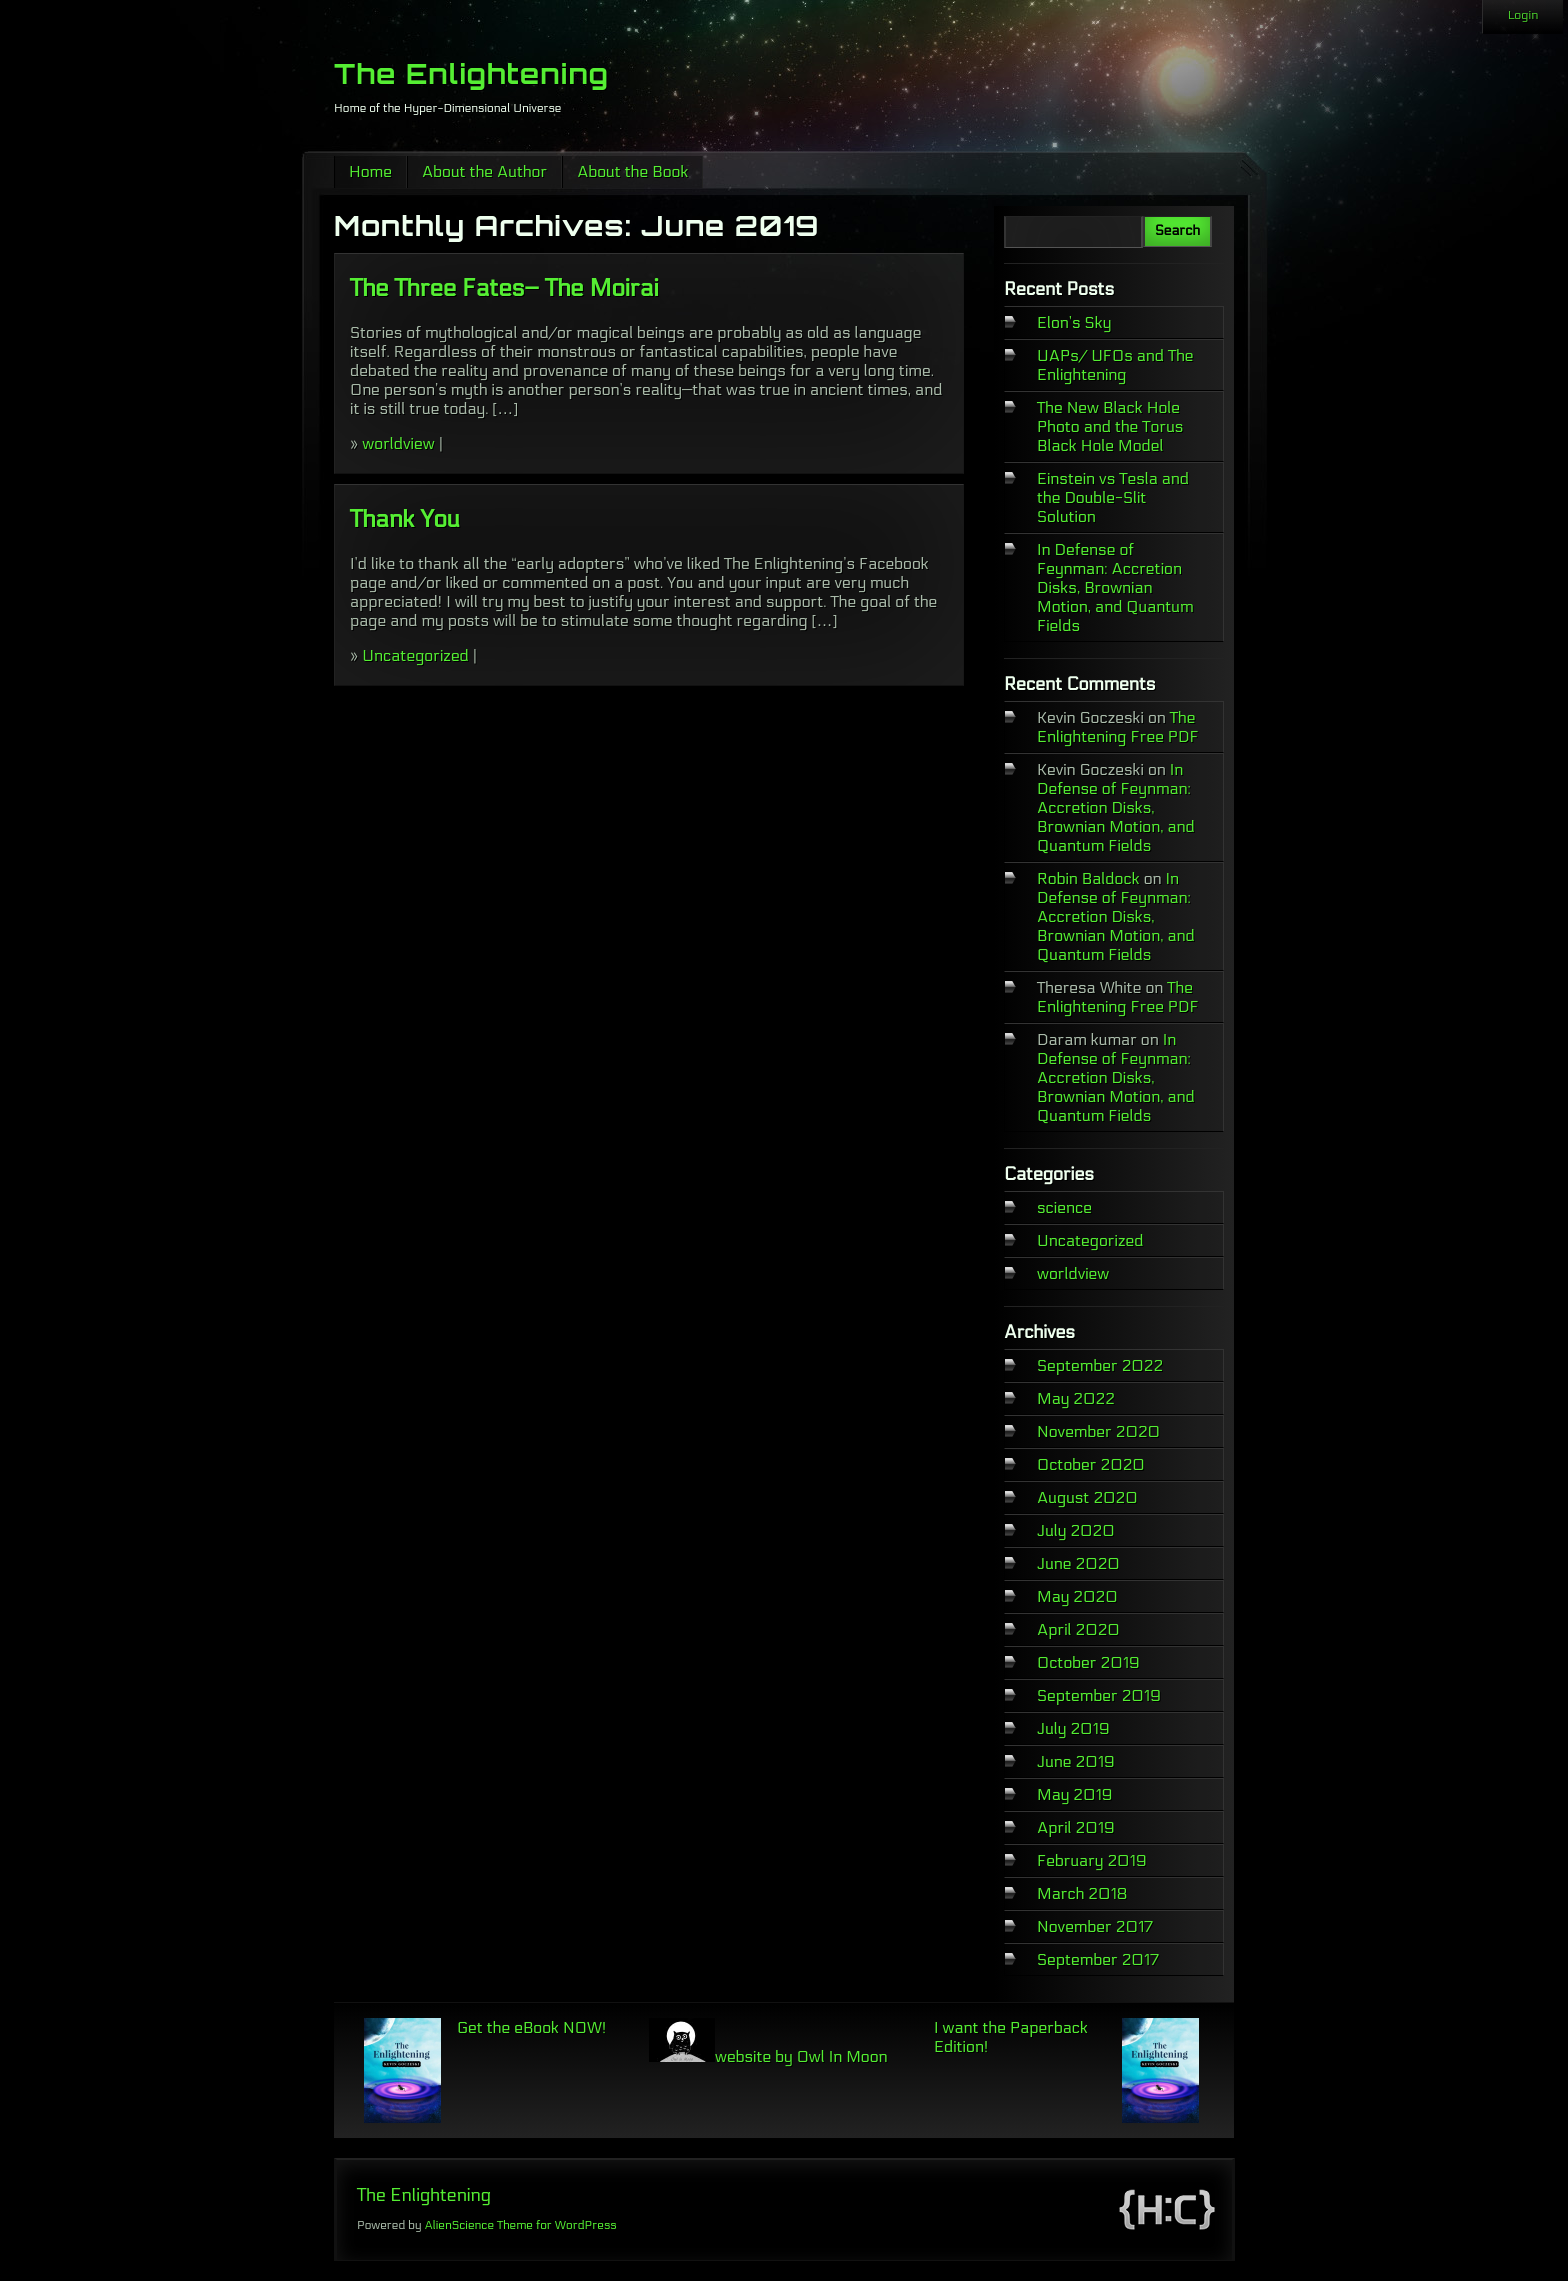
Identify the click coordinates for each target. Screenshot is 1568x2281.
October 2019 (1088, 1662)
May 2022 (1076, 1398)
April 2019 (1076, 1827)
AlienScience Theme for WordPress (520, 2225)
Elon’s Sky (1074, 322)
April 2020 (1078, 1629)
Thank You (405, 519)
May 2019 (1075, 1794)
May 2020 (1077, 1596)
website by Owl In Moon (768, 2056)
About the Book (632, 171)
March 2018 (1082, 1893)
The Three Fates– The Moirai (504, 288)
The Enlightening (471, 73)
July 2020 (1076, 1530)
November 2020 (1098, 1431)
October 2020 (1091, 1464)
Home (370, 171)
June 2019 (1076, 1761)
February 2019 (1092, 1860)
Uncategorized (415, 655)
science (1064, 1207)
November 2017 (1095, 1926)
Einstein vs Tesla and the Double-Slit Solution (1113, 497)
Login (1523, 15)
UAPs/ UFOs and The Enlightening (1115, 365)
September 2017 (1098, 1959)
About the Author (484, 171)
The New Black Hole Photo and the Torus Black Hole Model (1110, 426)
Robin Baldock (1088, 878)
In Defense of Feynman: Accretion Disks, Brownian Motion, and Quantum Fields (1115, 587)
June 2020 (1078, 1563)
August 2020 (1087, 1497)
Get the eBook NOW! (531, 2027)
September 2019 (1099, 1695)
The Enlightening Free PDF (1118, 727)
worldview (398, 443)
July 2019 (1073, 1728)
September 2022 (1100, 1365)
